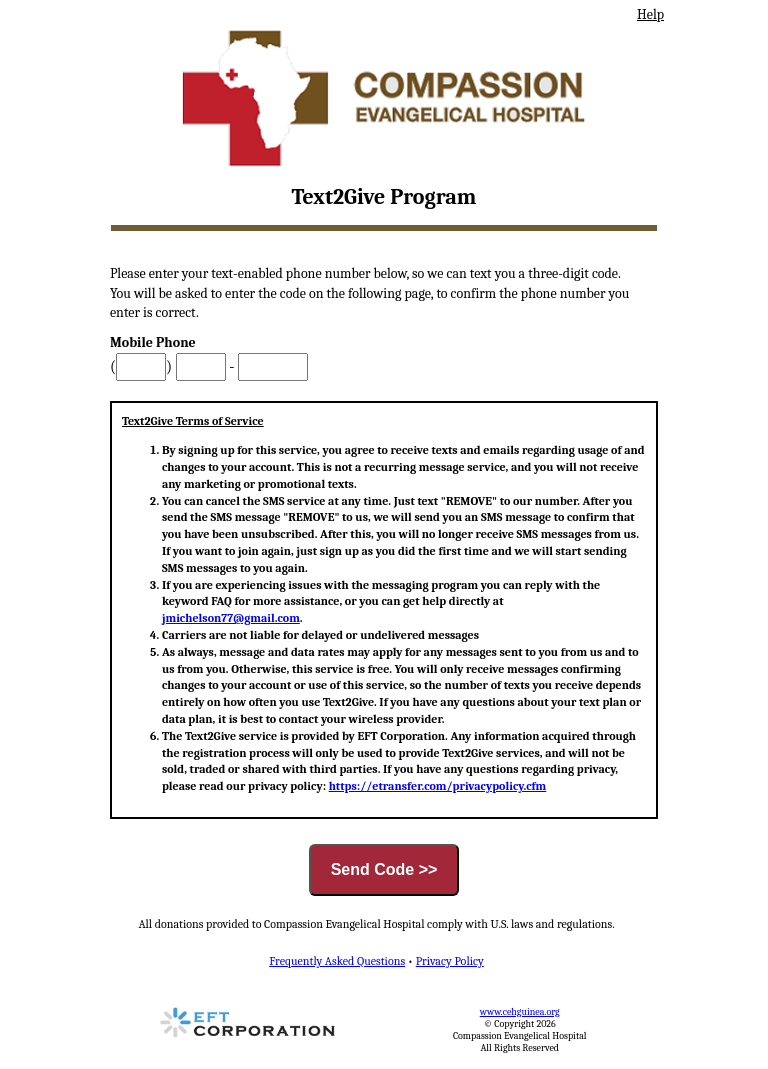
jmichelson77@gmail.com (231, 618)
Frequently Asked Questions (337, 961)
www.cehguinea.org (520, 1012)
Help (650, 14)
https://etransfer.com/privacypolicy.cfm (438, 786)
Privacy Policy (450, 961)
